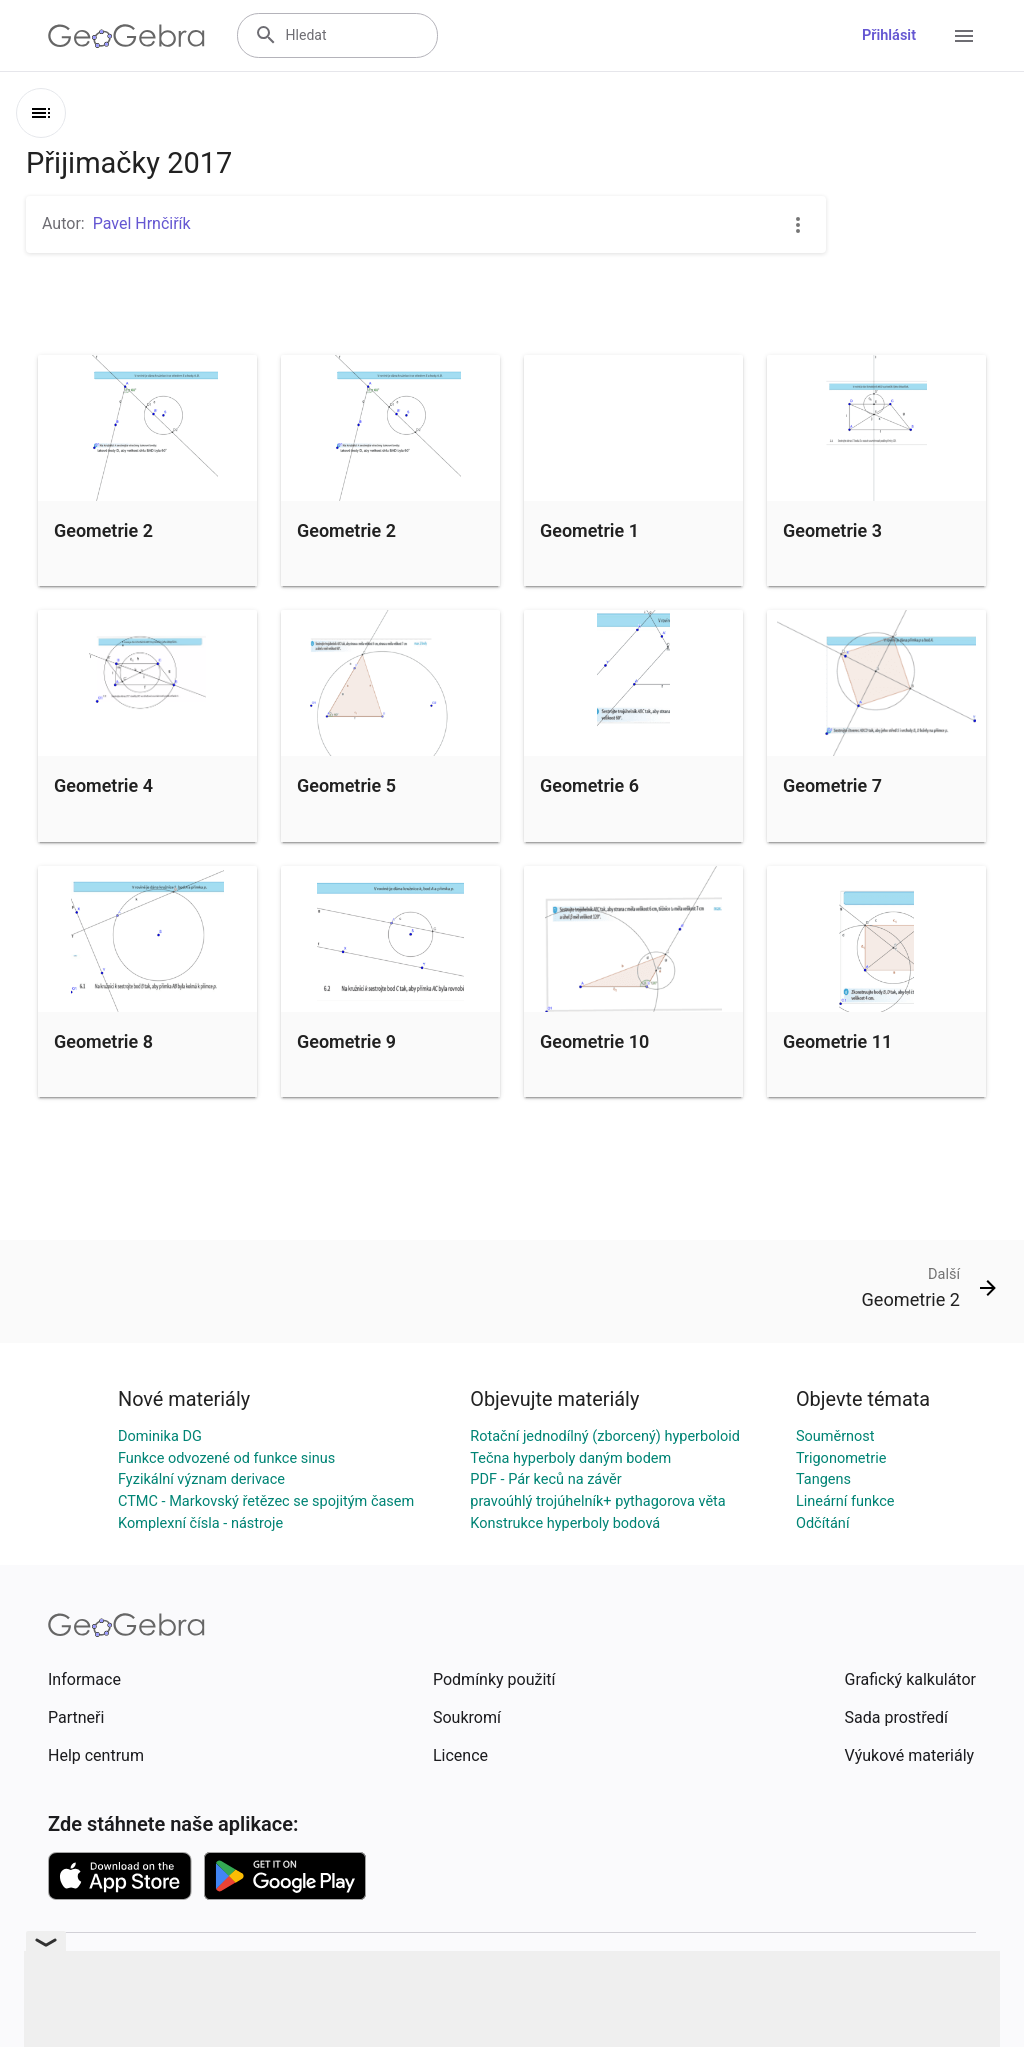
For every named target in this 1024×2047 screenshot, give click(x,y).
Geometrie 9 (346, 1041)
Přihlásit (889, 35)
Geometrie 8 (103, 1041)
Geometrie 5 (346, 785)
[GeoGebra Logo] (126, 36)
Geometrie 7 (832, 785)
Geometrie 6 (589, 785)
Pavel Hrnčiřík (142, 223)
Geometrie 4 (103, 785)
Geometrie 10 (594, 1041)
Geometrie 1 (589, 530)
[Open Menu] (964, 36)
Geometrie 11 (837, 1041)
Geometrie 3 (832, 530)
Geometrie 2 (103, 530)
